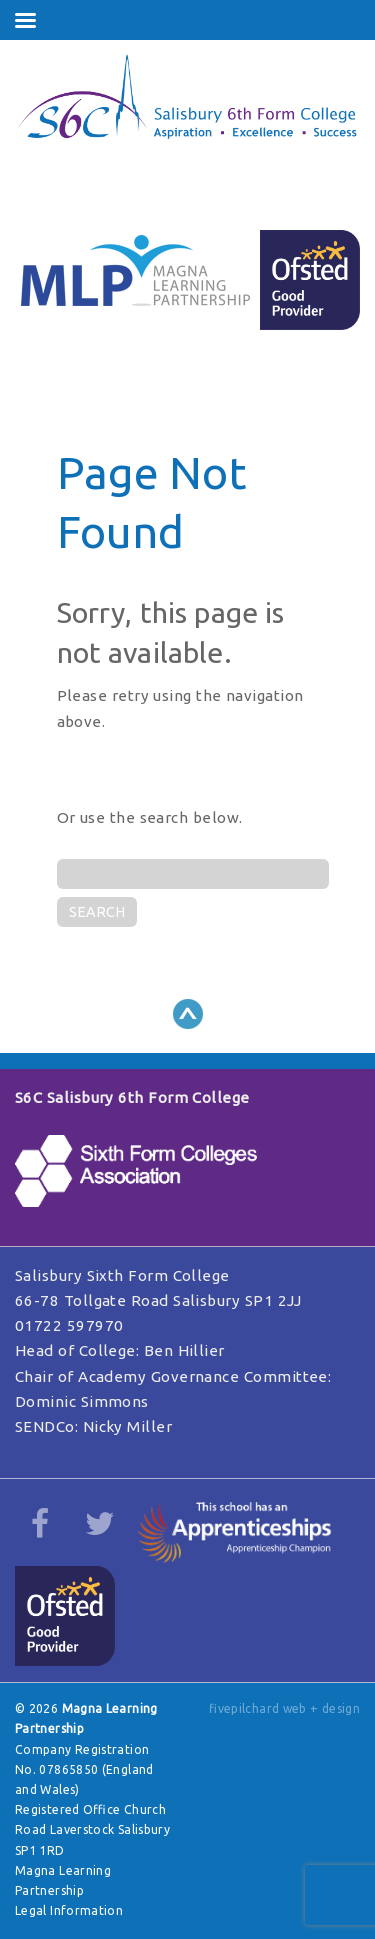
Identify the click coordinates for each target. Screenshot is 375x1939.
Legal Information (69, 1910)
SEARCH (97, 912)
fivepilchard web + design (284, 1708)
